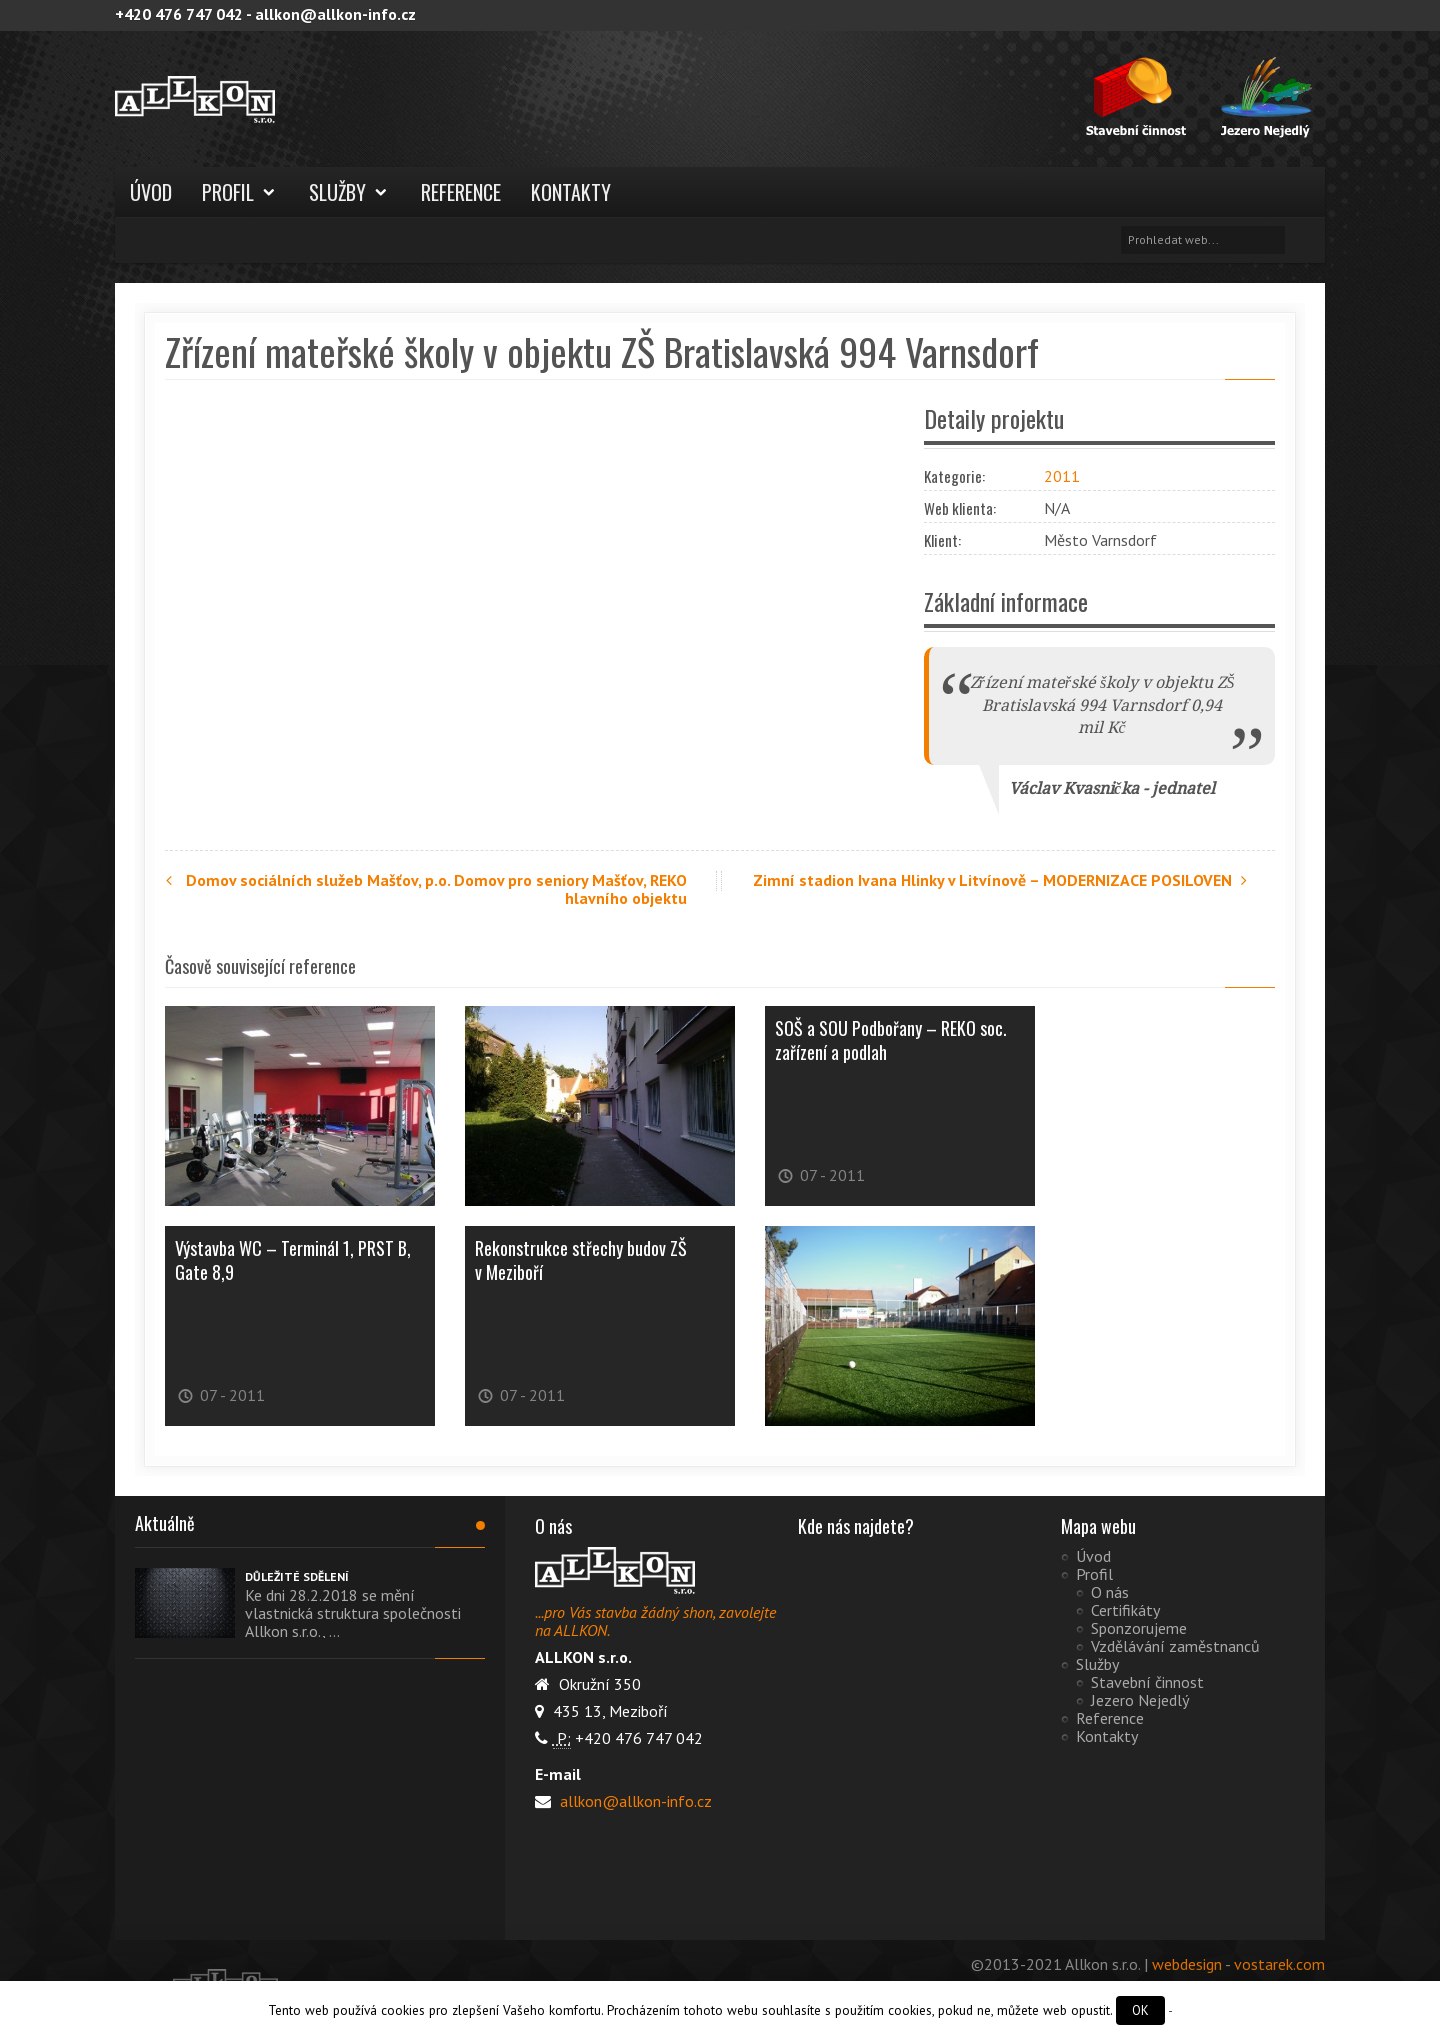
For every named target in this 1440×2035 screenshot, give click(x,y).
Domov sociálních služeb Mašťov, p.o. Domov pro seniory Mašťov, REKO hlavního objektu (426, 889)
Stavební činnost (1147, 1682)
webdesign (1187, 1964)
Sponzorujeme (1139, 1628)
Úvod (151, 192)
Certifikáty (1125, 1610)
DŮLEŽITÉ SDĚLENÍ (297, 1576)
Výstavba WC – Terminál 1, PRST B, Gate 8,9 (293, 1260)
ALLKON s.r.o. (265, 99)
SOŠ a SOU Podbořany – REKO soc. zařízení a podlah (891, 1040)
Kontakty (571, 192)
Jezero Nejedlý (1140, 1700)
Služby (337, 192)
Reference (461, 192)
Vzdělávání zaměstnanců (1175, 1646)
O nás (1110, 1592)
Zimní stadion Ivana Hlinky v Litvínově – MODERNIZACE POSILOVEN (1002, 880)
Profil (228, 192)
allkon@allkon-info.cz (634, 1801)
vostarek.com (1279, 1964)
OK (1140, 2010)
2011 (1062, 476)
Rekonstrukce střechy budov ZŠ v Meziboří (581, 1260)
